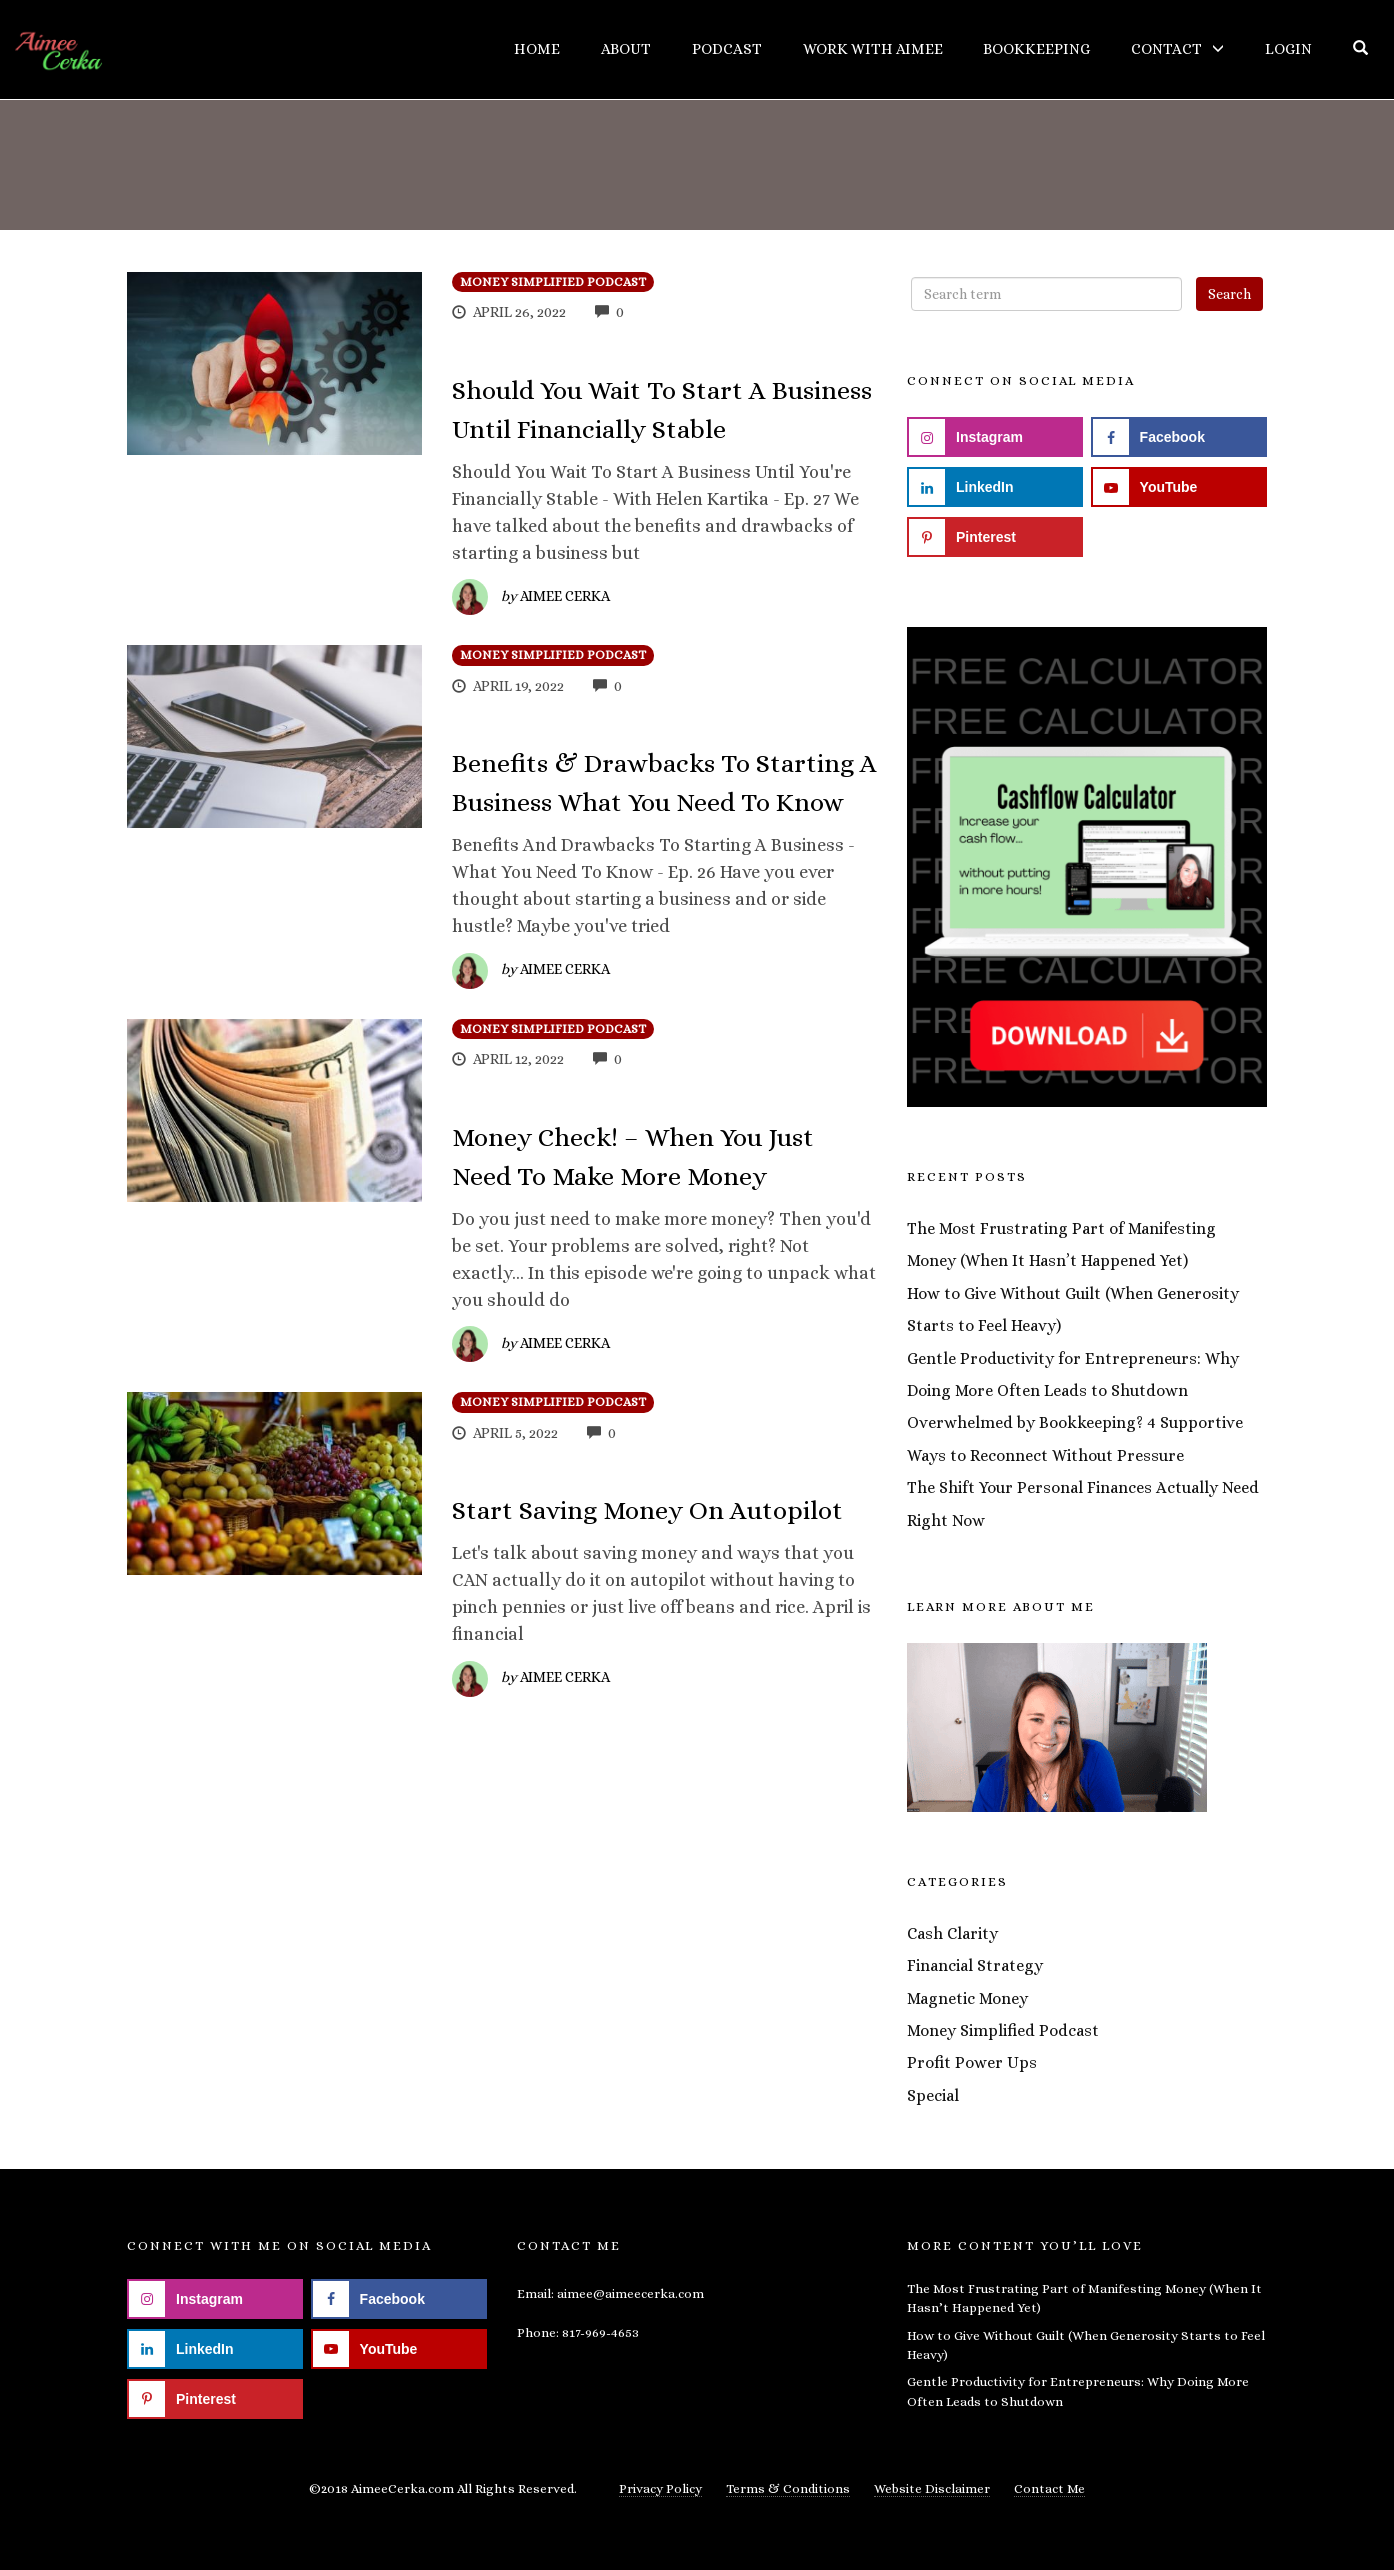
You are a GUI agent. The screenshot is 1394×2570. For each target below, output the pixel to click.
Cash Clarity (952, 1933)
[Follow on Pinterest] (995, 537)
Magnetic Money (967, 1998)
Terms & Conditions (788, 2488)
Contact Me (1049, 2488)
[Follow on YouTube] (1179, 487)
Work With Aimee (873, 49)
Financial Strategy (975, 1965)
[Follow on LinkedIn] (995, 487)
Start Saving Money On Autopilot (647, 1510)
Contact (1166, 49)
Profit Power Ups (972, 2062)
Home (537, 49)
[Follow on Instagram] (995, 437)
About (626, 49)
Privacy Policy (660, 2488)
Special (933, 2095)
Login (1288, 49)
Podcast (727, 49)
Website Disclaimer (932, 2488)
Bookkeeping (1036, 49)
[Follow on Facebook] (1179, 437)
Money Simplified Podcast (553, 282)
